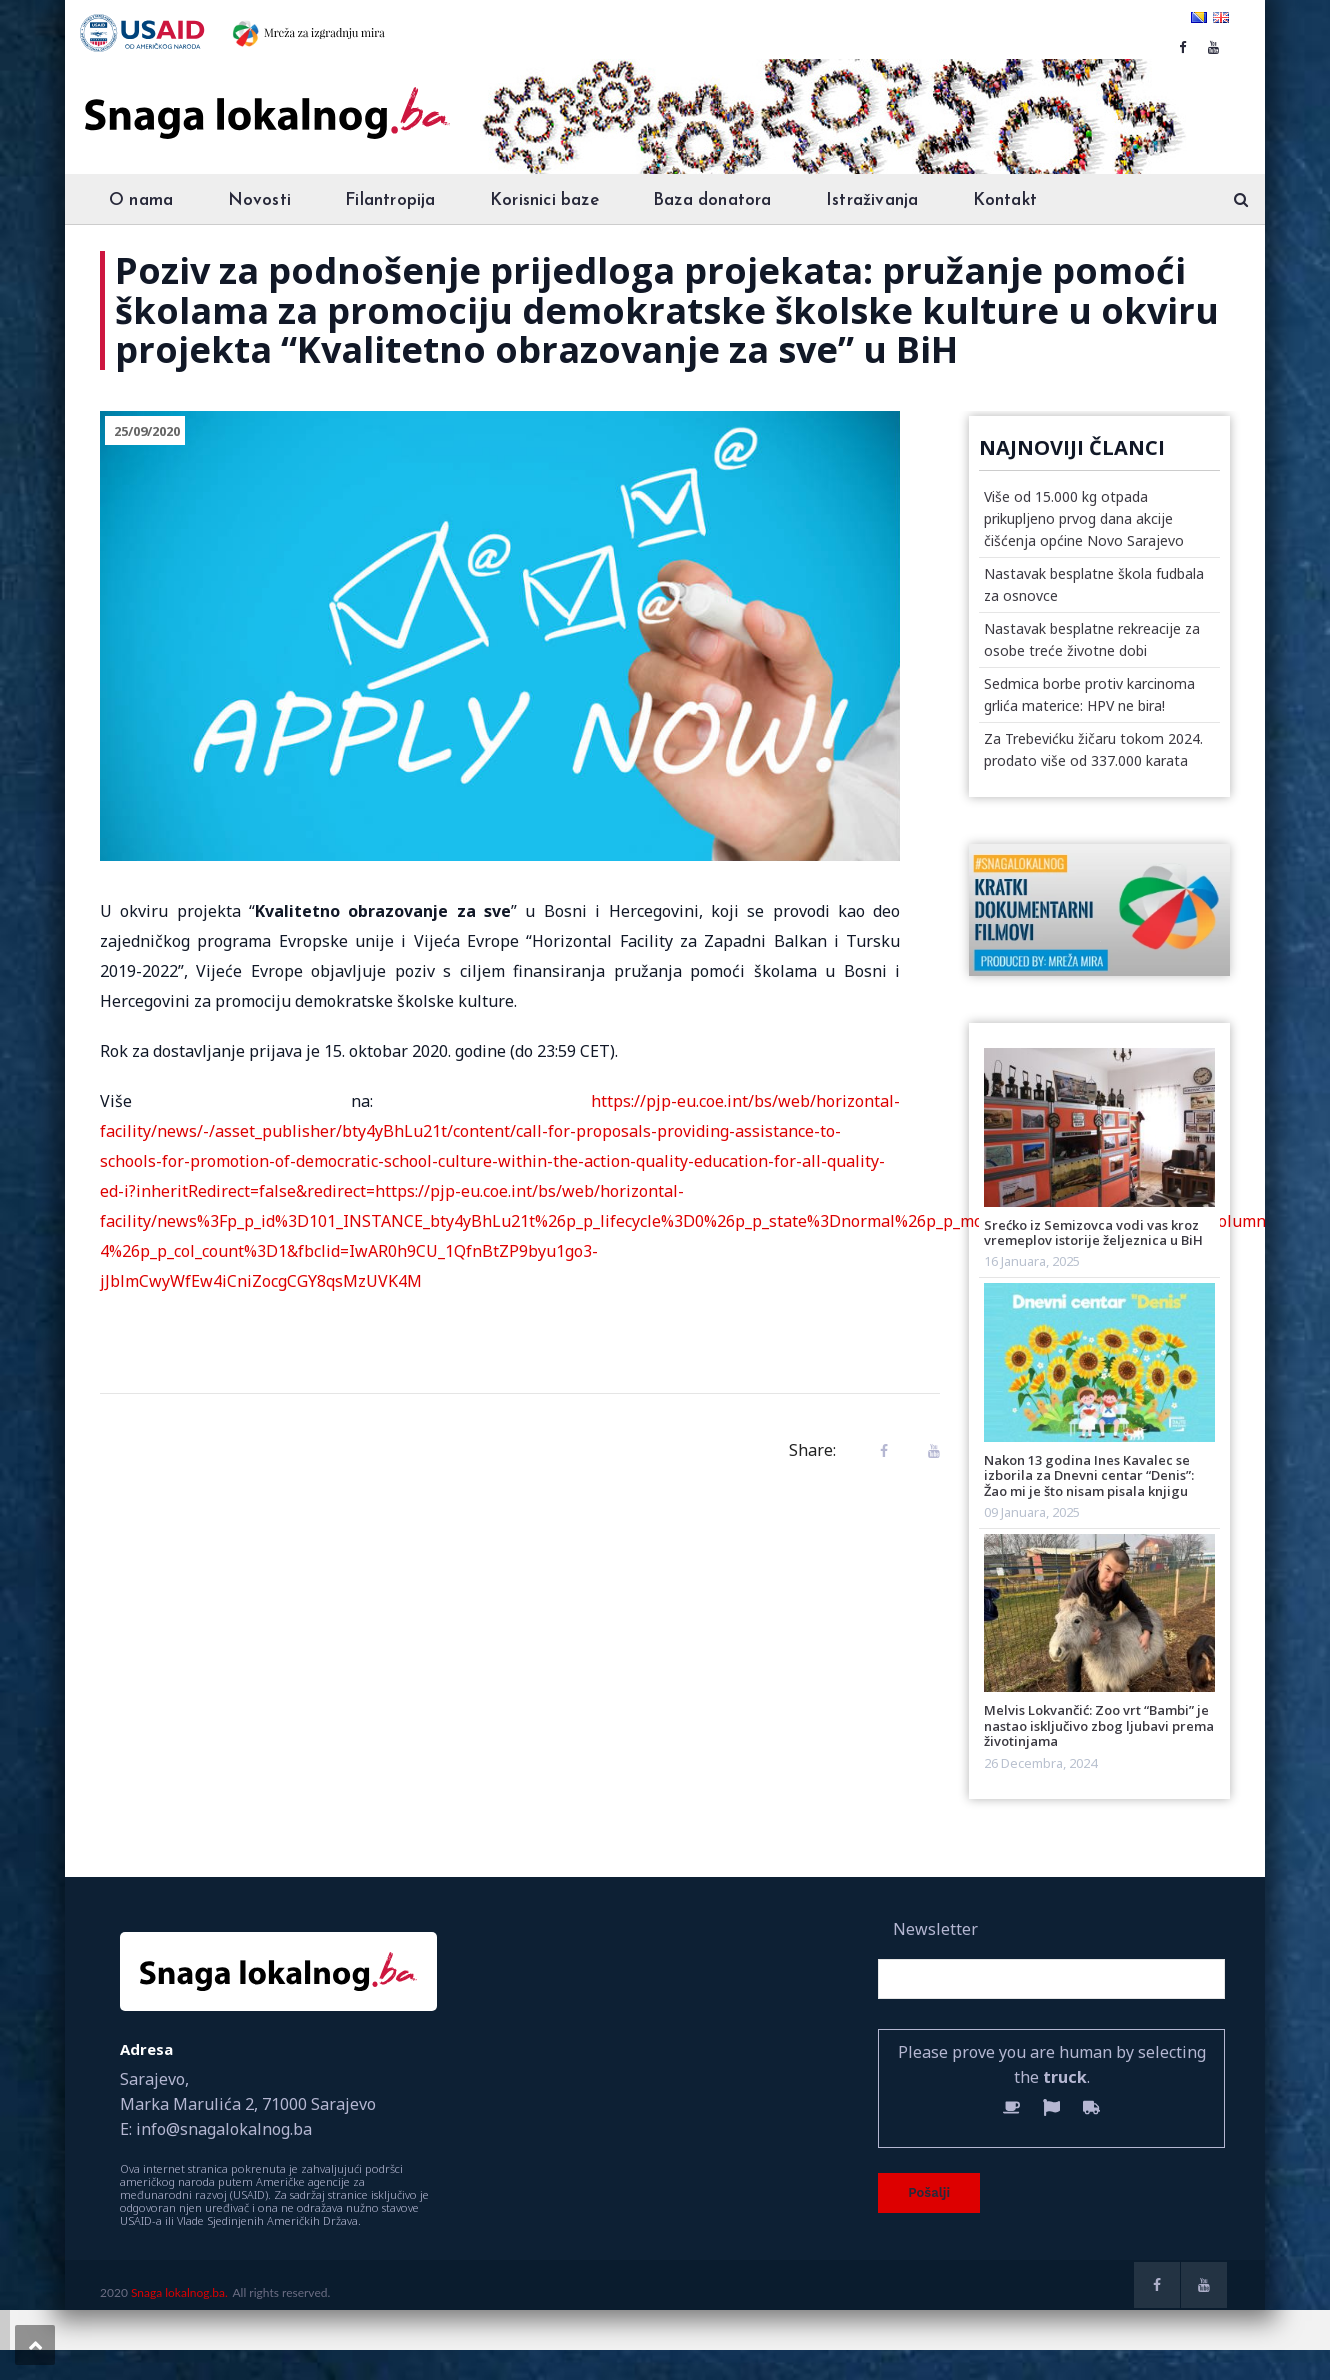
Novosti (259, 200)
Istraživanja (872, 200)
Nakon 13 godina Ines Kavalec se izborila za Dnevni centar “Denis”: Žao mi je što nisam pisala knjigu (1089, 1475)
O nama (141, 200)
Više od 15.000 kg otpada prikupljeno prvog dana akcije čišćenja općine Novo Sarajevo (1084, 518)
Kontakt (1005, 200)
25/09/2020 (147, 431)
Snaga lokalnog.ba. (179, 2292)
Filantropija (390, 200)
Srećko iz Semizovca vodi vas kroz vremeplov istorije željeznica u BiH (1093, 1232)
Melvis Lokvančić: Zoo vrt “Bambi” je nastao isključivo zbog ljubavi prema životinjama (1099, 1725)
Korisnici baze (544, 200)
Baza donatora (712, 200)
